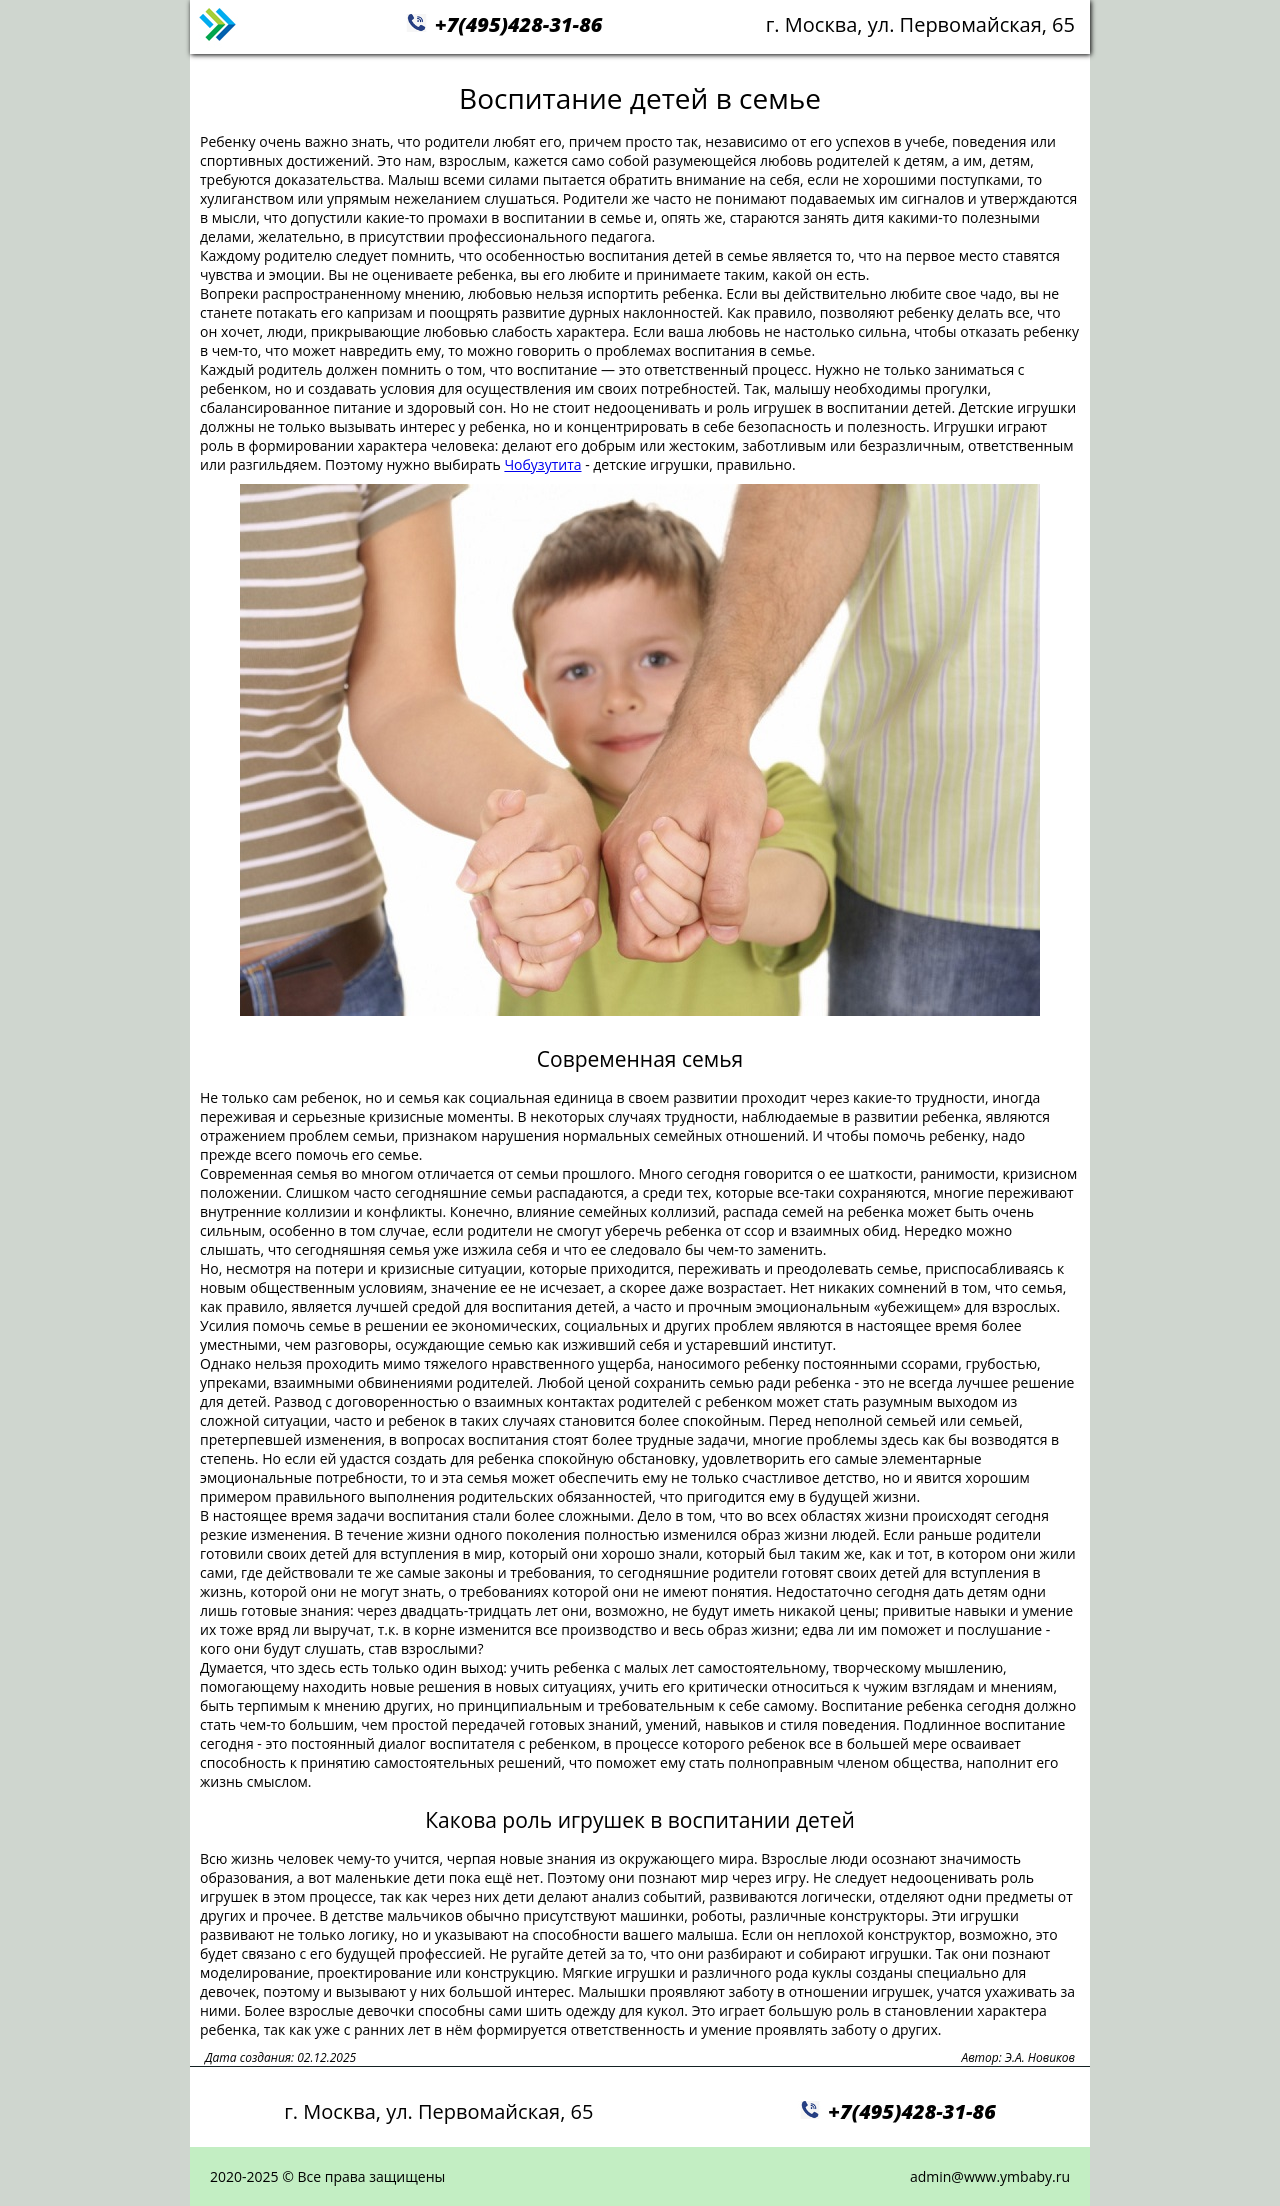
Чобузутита (542, 464)
